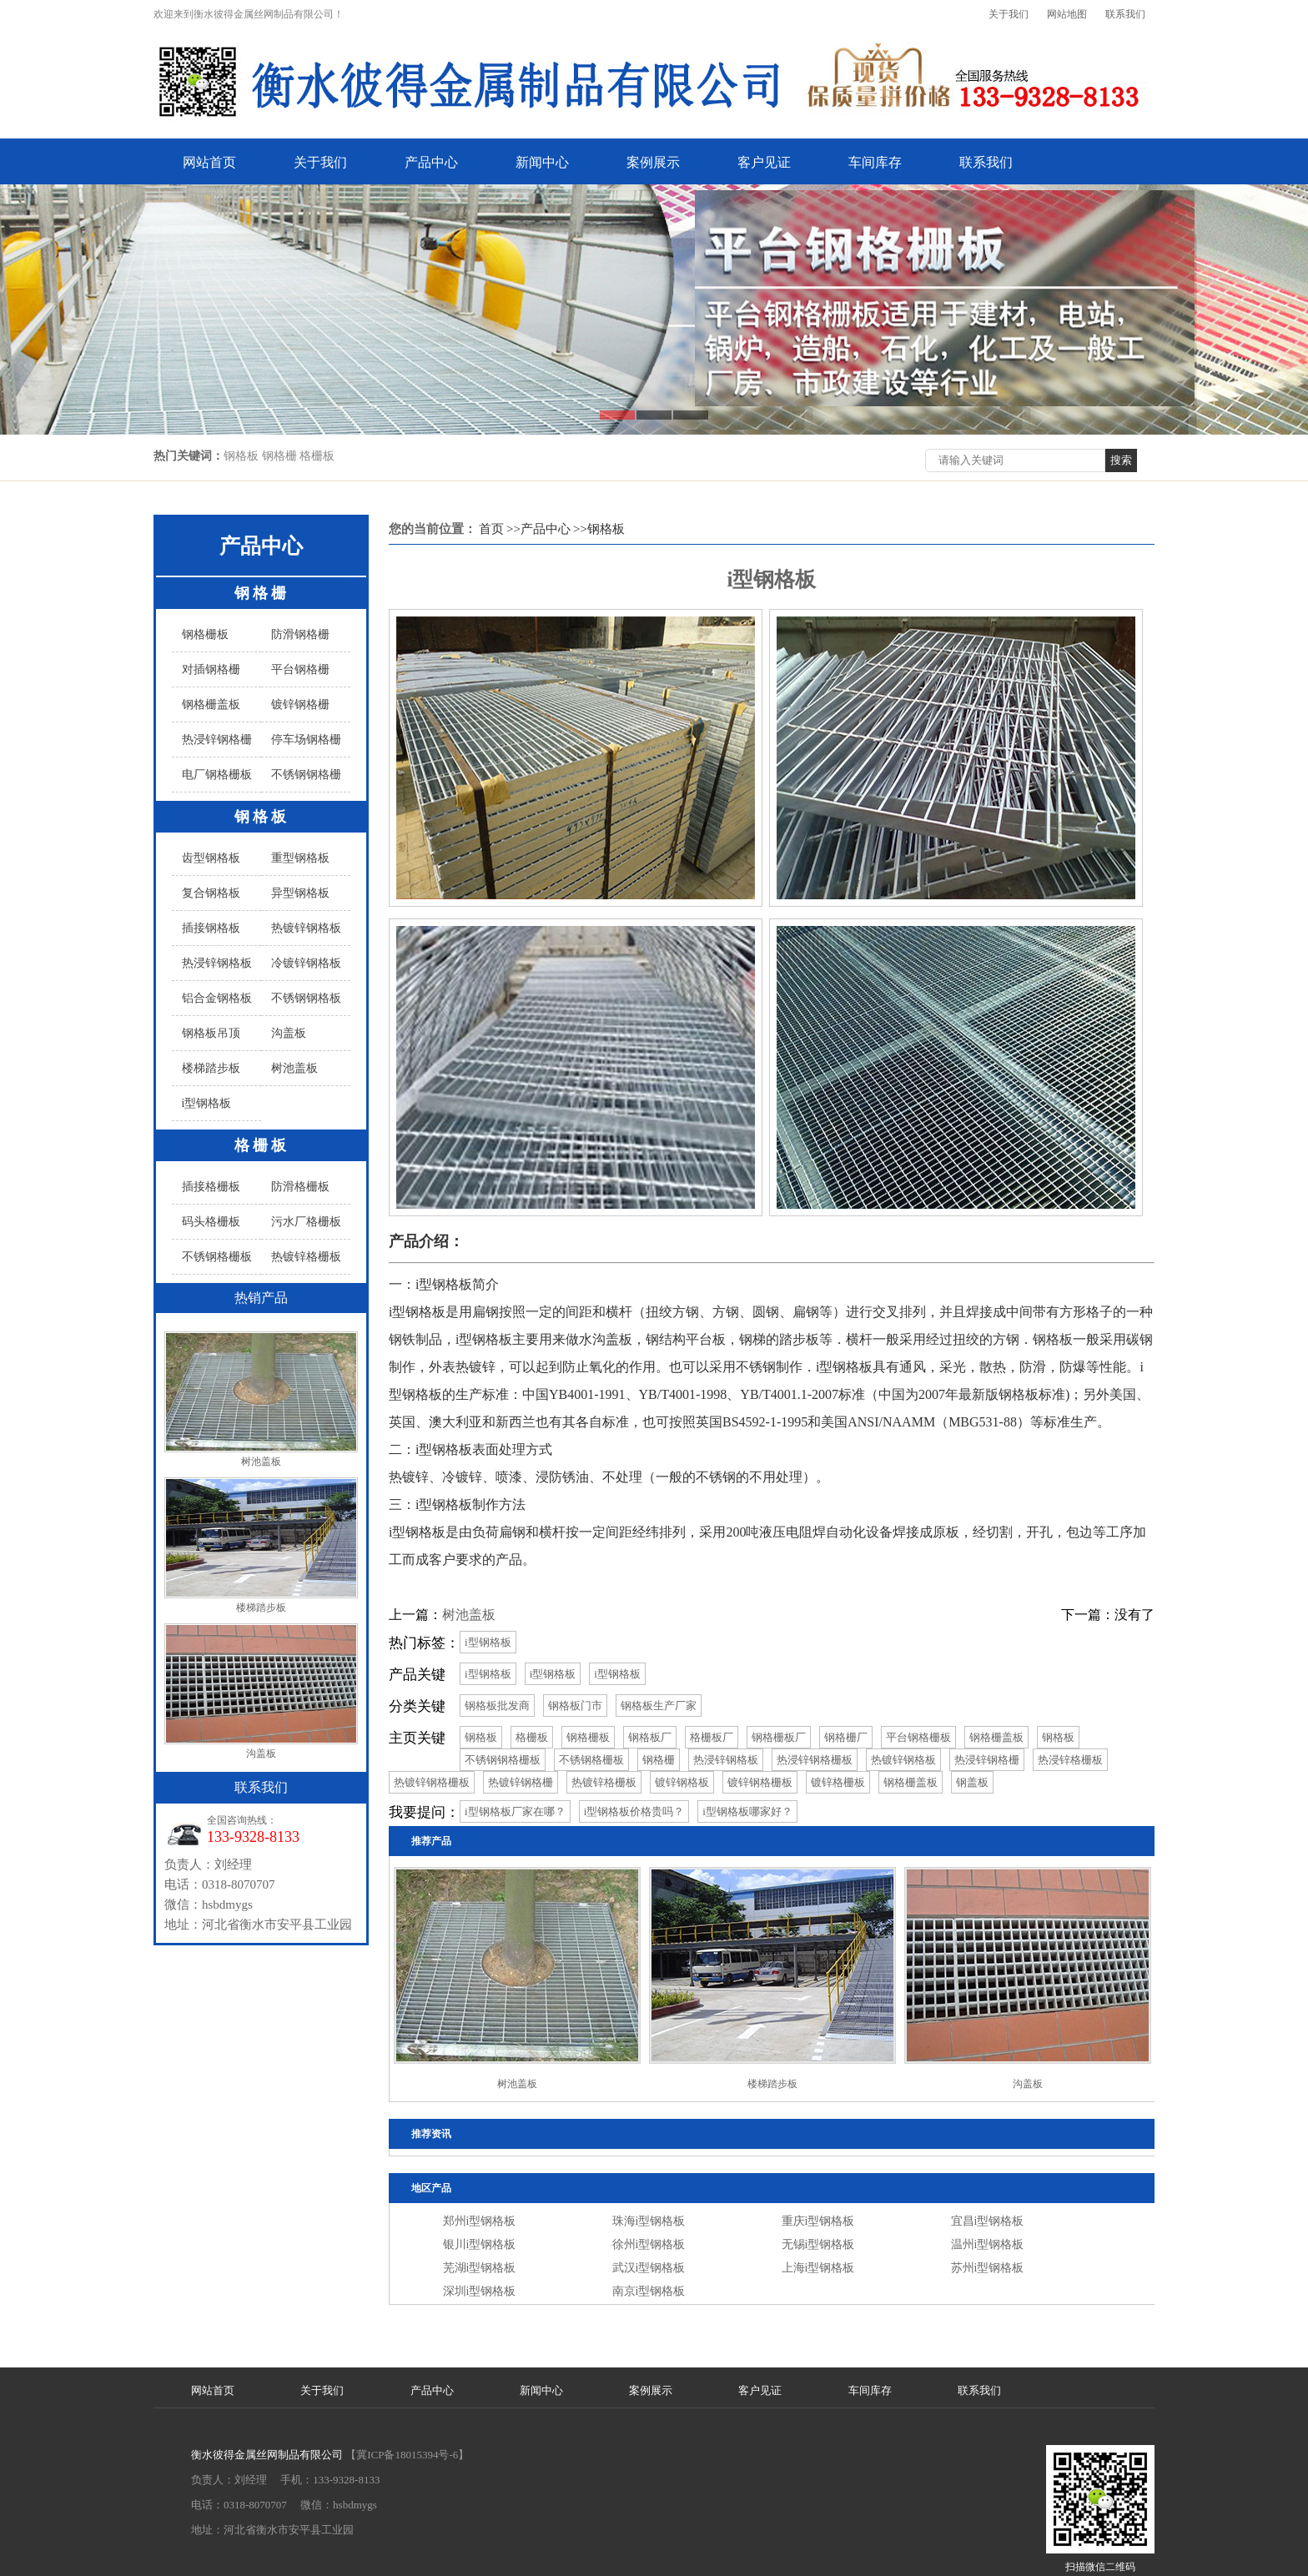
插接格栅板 (211, 1186)
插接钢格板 (211, 928)
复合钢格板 (211, 893)
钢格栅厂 (846, 1737)
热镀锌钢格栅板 (432, 1782)
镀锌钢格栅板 (759, 1782)
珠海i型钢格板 (649, 2221)
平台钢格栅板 (918, 1737)
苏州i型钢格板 (987, 2268)
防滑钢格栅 (300, 634)
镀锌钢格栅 (300, 704)
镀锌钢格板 (682, 1782)
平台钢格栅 (300, 669)
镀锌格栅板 (838, 1782)
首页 (491, 529)
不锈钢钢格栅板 (503, 1759)
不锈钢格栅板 (217, 1256)
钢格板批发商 (497, 1705)
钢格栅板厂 (779, 1737)
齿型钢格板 (211, 858)
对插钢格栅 (211, 669)
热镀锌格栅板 (306, 1256)
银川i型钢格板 (479, 2244)
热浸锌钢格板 (217, 963)
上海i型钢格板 (818, 2268)
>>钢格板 (599, 529)
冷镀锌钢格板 (306, 963)
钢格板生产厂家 (659, 1705)
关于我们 (1009, 14)
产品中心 (431, 162)
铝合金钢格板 (217, 998)
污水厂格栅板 (306, 1221)
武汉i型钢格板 (649, 2268)
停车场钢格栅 (306, 739)
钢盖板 (972, 1782)
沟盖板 (288, 1033)
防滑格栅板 (300, 1186)
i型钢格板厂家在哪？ (515, 1811)
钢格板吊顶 (211, 1033)
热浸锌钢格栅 (217, 739)
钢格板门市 (575, 1705)
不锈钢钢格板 (306, 998)
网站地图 (1067, 14)
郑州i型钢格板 (479, 2221)
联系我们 (1125, 14)
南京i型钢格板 (649, 2291)
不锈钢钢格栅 (306, 774)
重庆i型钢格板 (818, 2221)
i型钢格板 (207, 1103)
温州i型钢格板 (987, 2244)
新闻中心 (542, 162)
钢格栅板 (205, 634)
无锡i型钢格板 (818, 2244)
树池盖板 (294, 1068)
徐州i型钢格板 (649, 2244)
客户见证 (764, 162)
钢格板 (261, 816)
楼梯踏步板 (211, 1068)
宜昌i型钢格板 (987, 2221)
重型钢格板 (300, 858)
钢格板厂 (650, 1737)
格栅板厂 (711, 1737)
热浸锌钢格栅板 (815, 1759)
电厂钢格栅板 (217, 774)
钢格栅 (261, 593)
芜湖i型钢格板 (479, 2268)
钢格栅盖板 (211, 704)
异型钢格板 (300, 893)
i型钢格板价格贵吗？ (634, 1811)
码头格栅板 (211, 1221)
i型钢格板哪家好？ (747, 1811)
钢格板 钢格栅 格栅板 (279, 456)
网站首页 (209, 162)
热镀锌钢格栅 (520, 1782)
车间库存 (875, 162)
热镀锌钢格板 (306, 928)
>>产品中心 (538, 529)
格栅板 (261, 1145)
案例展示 (653, 162)
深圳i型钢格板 (479, 2291)
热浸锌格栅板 (1070, 1759)
